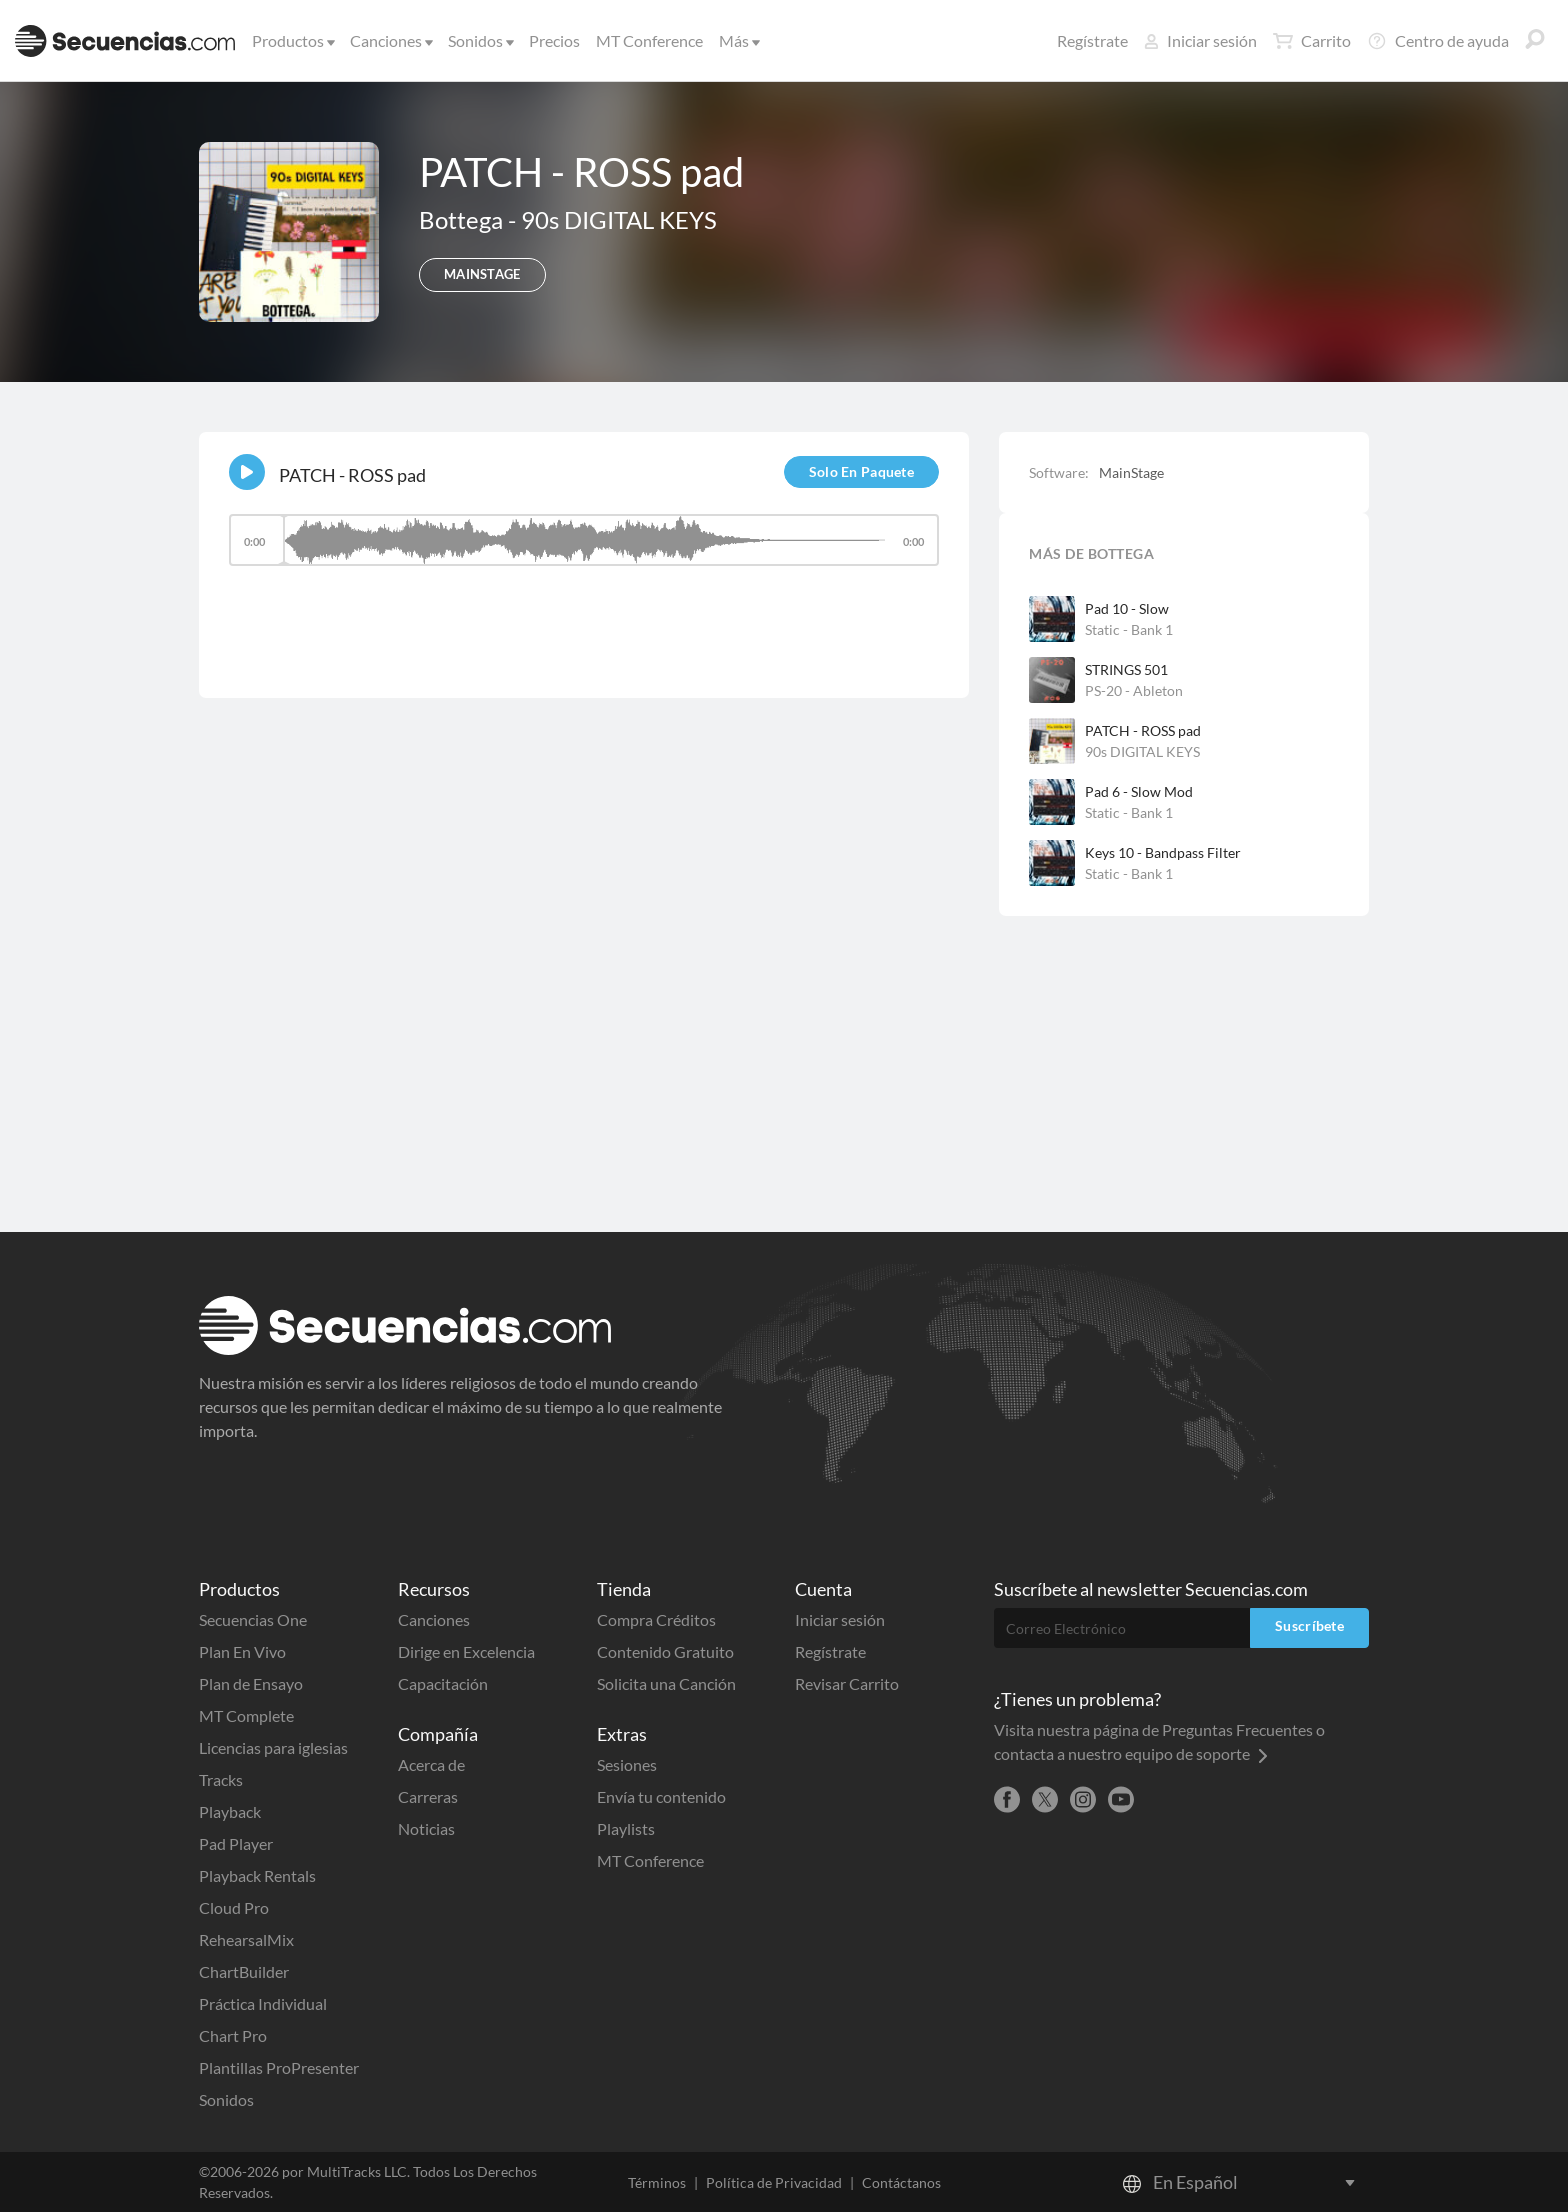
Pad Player (236, 1843)
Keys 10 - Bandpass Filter (1163, 852)
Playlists (626, 1828)
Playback (230, 1811)
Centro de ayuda (1438, 41)
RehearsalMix (246, 1939)
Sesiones (627, 1764)
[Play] (247, 472)
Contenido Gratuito (665, 1651)
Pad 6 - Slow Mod (1139, 791)
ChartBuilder (244, 1971)
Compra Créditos (656, 1619)
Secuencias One (253, 1619)
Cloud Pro (234, 1907)
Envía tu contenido (661, 1796)
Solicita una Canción (666, 1683)
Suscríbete (1309, 1625)
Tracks (221, 1779)
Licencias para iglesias (273, 1747)
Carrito (1312, 41)
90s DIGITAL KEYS (619, 219)
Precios (554, 40)
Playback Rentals (257, 1875)
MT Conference (649, 40)
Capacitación (443, 1683)
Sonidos (479, 40)
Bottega (463, 219)
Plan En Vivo (242, 1651)
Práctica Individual (263, 2003)
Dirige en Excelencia (466, 1651)
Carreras (428, 1796)
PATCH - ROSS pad (1143, 730)
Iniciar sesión (1200, 40)
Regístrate (1092, 40)
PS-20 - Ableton (1134, 690)
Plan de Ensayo (251, 1683)
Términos (657, 2182)
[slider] (584, 540)
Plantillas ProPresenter (279, 2067)
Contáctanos (901, 2182)
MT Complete (246, 1715)
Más (738, 40)
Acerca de (431, 1764)
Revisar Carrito (847, 1683)
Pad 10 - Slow (1127, 608)
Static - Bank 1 (1129, 629)
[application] (584, 549)
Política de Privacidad (774, 2182)
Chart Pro (233, 2035)
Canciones (390, 40)
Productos (292, 40)
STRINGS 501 (1126, 669)
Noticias (426, 1828)
